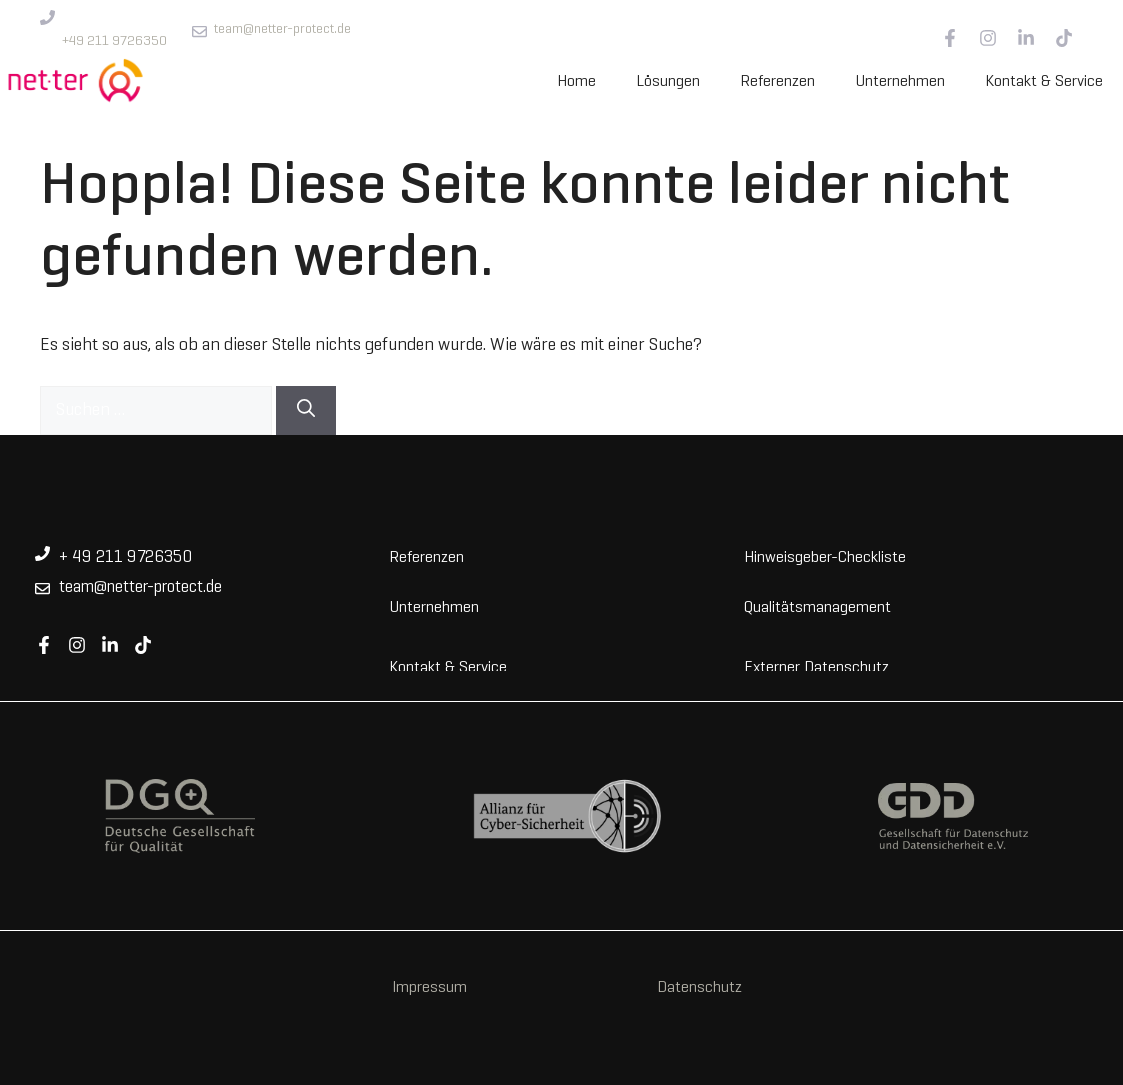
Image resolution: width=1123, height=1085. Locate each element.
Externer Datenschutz (816, 666)
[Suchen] (306, 410)
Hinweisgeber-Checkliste (825, 556)
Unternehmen (900, 82)
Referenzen (777, 82)
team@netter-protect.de (282, 29)
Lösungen (668, 82)
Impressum (429, 988)
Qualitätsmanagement (817, 606)
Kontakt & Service (1044, 82)
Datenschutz (699, 988)
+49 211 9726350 (114, 41)
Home (576, 82)
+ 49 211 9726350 (125, 558)
